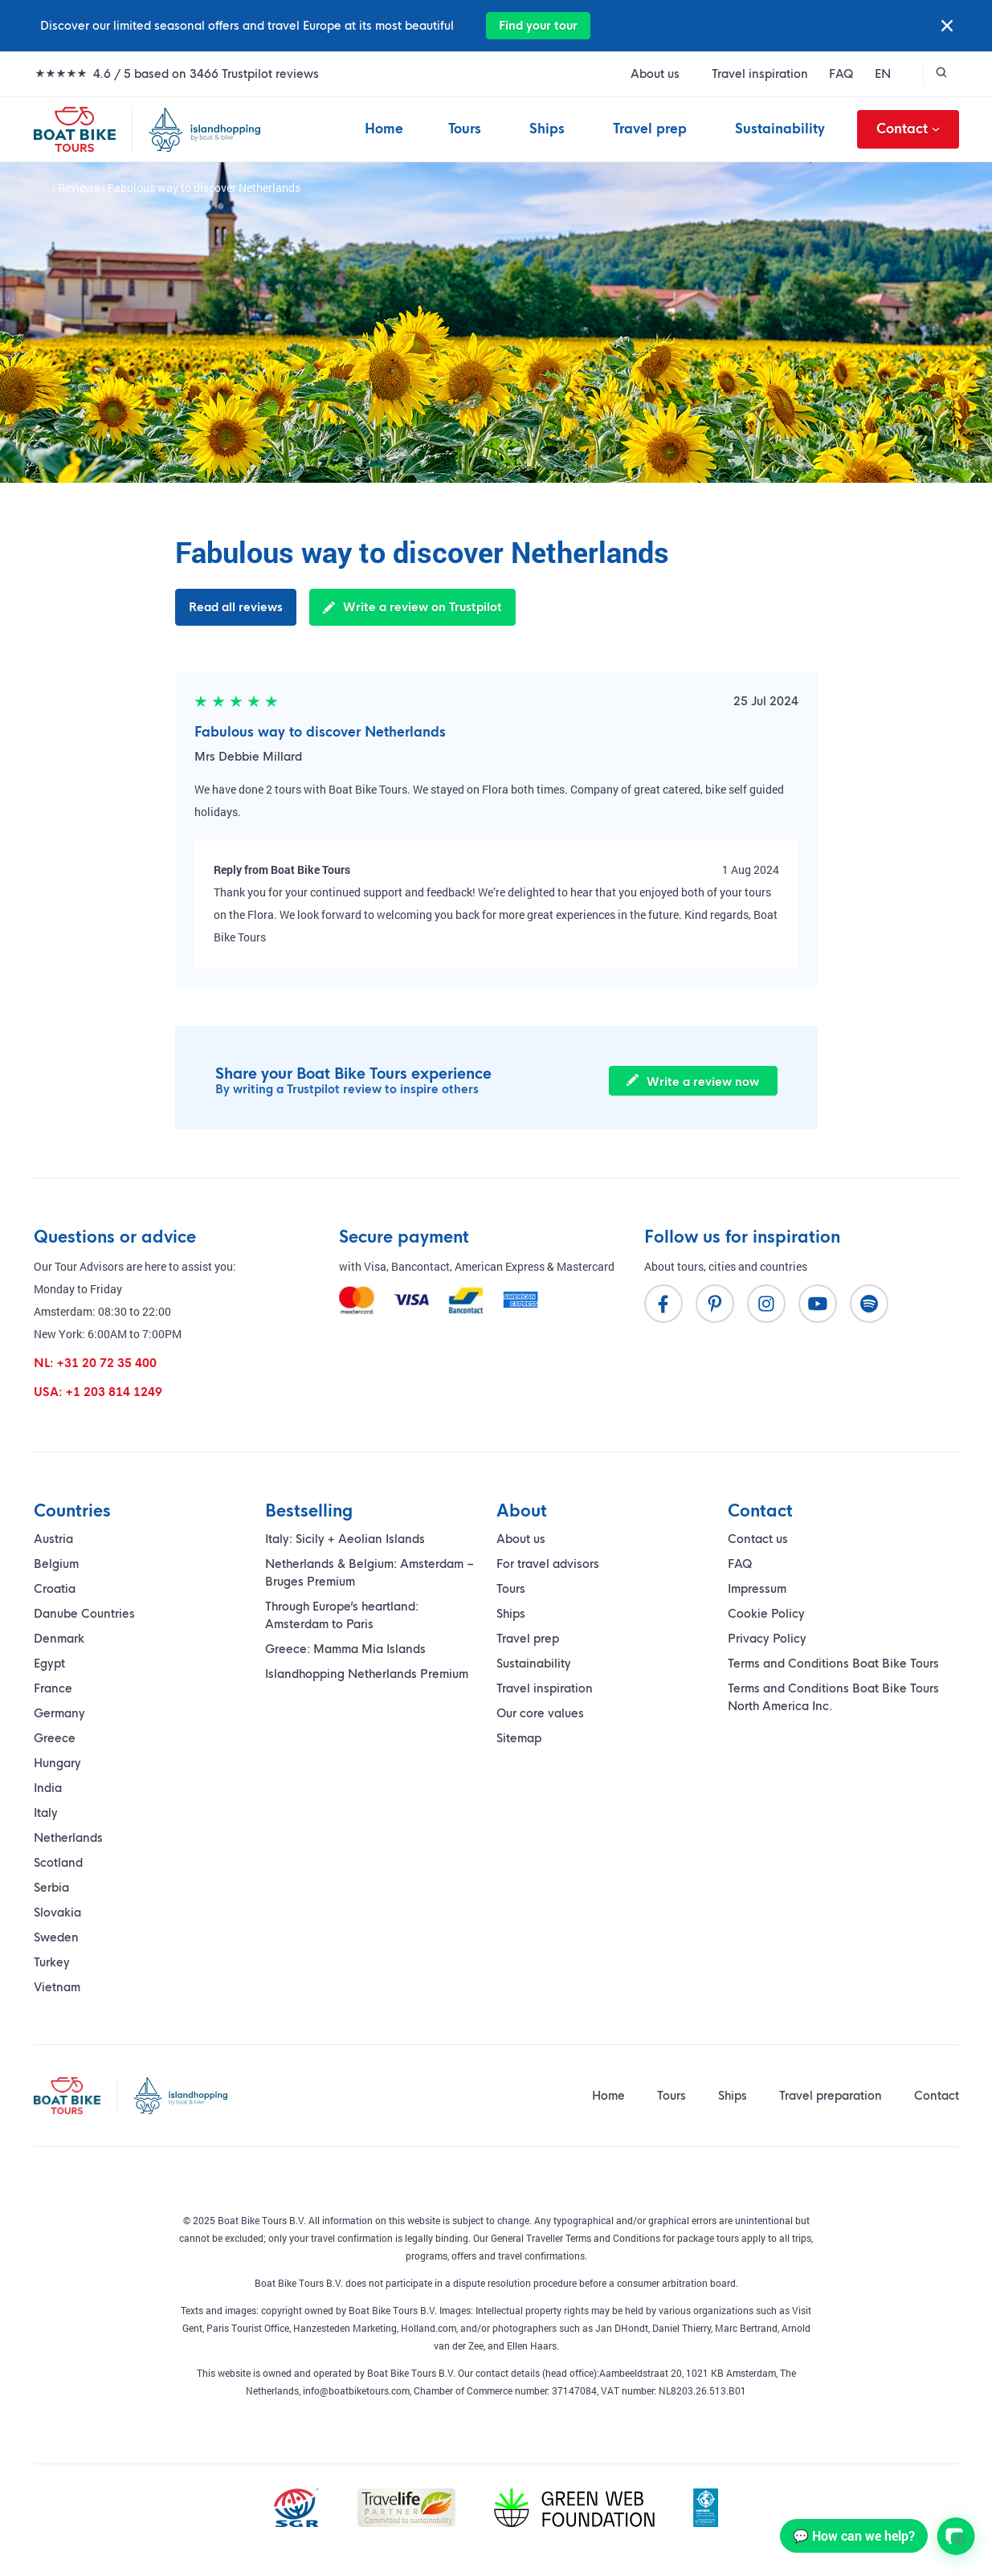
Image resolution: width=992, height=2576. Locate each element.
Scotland (58, 1862)
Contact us (758, 1539)
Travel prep (650, 128)
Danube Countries (84, 1613)
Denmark (59, 1638)
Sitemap (518, 1738)
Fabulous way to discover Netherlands (320, 732)
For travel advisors (547, 1564)
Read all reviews (236, 607)
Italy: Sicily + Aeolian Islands (345, 1539)
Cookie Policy (766, 1613)
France (53, 1688)
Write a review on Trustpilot (412, 607)
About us (655, 74)
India (48, 1788)
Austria (53, 1539)
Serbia (51, 1887)
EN (883, 74)
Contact (908, 129)
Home (384, 128)
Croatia (55, 1589)
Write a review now (693, 1081)
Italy (46, 1813)
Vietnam (57, 1987)
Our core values (540, 1713)
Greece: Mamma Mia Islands (345, 1649)
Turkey (52, 1962)
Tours (464, 128)
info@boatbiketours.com (356, 2390)
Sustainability (780, 128)
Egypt (49, 1663)
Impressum (757, 1589)
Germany (59, 1713)
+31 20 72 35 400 (107, 1363)
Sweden (56, 1937)
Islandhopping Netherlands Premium (366, 1674)
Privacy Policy (767, 1638)
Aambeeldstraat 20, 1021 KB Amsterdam (687, 2372)
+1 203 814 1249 (114, 1392)
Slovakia (57, 1912)
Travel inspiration (760, 74)
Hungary (57, 1763)
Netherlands (68, 1838)
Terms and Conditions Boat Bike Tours (833, 1663)
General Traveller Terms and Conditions (575, 2237)
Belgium (56, 1564)
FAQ (841, 74)
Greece (55, 1738)
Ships (547, 128)
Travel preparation (830, 2095)
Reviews (79, 187)
